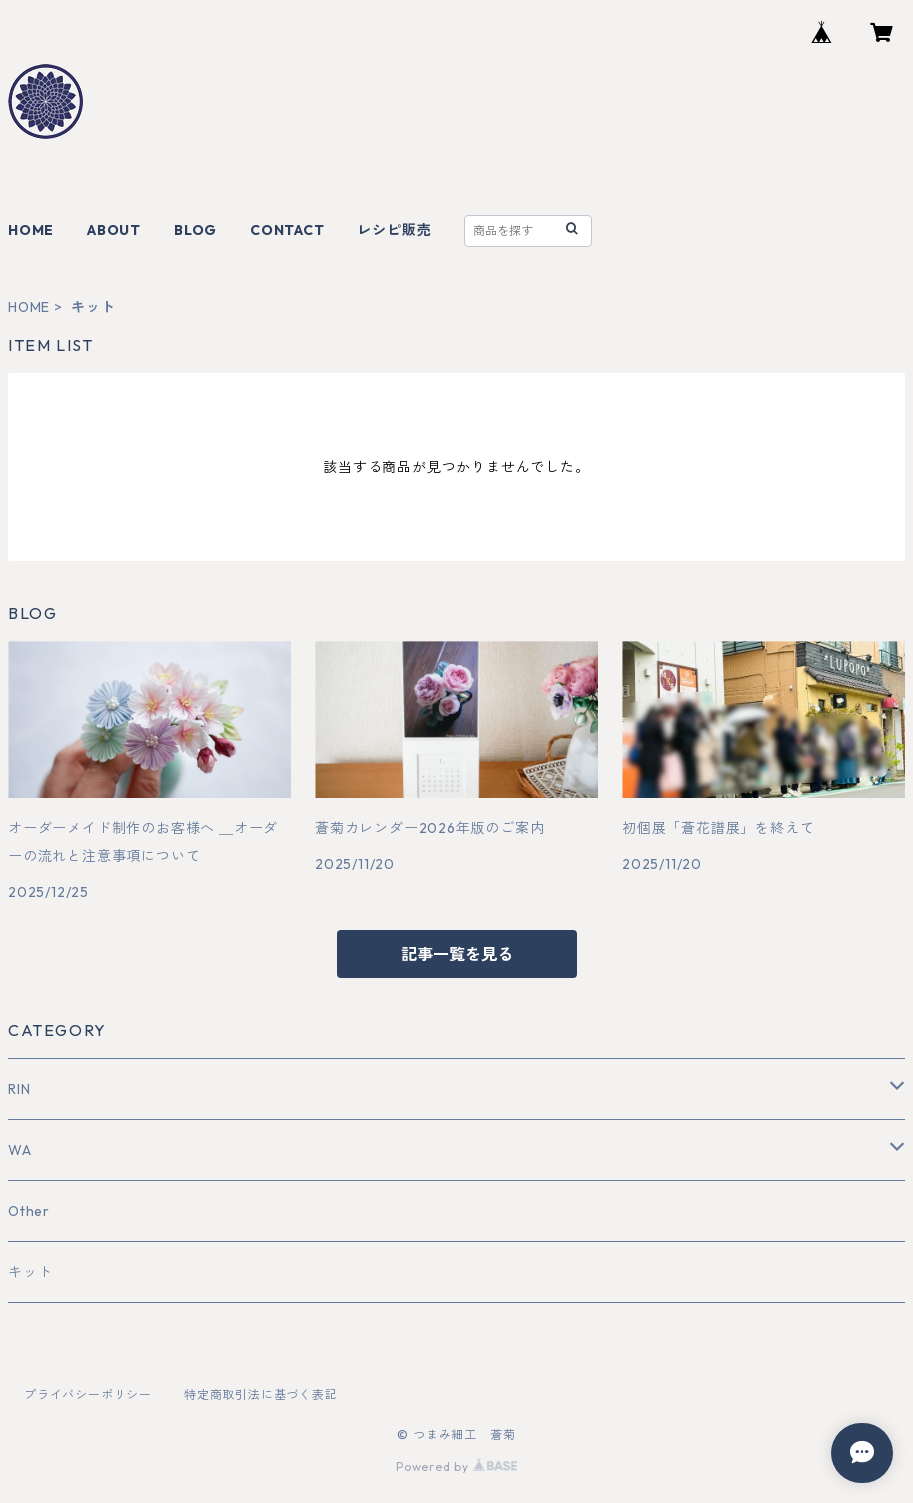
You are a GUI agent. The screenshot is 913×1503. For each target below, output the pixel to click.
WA (20, 1150)
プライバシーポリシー (88, 1394)
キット (30, 1272)
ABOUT (114, 230)
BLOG (195, 230)
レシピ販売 (394, 230)
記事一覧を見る (457, 954)
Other (29, 1211)
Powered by (456, 1466)
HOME (31, 230)
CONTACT (287, 230)
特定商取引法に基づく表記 (261, 1394)
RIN (19, 1089)
